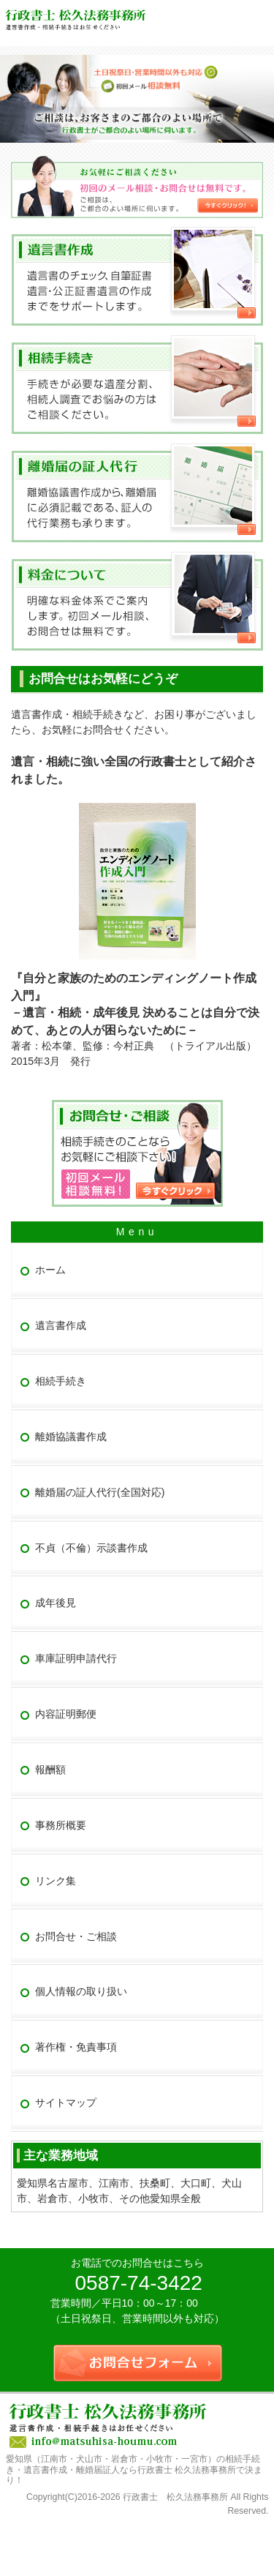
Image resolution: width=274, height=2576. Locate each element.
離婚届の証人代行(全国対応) (99, 1492)
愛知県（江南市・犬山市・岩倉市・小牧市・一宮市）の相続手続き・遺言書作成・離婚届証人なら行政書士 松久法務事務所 (133, 2464)
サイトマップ (65, 2102)
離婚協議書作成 (71, 1436)
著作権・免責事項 (76, 2047)
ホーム (50, 1270)
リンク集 (55, 1881)
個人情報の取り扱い (81, 1991)
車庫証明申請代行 (76, 1658)
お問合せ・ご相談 (76, 1936)
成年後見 (55, 1603)
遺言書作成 (60, 1325)
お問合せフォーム (258, 15)
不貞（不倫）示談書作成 (91, 1548)
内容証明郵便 (65, 1714)
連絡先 (226, 15)
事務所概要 (60, 1825)
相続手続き (60, 1381)
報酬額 (50, 1769)
